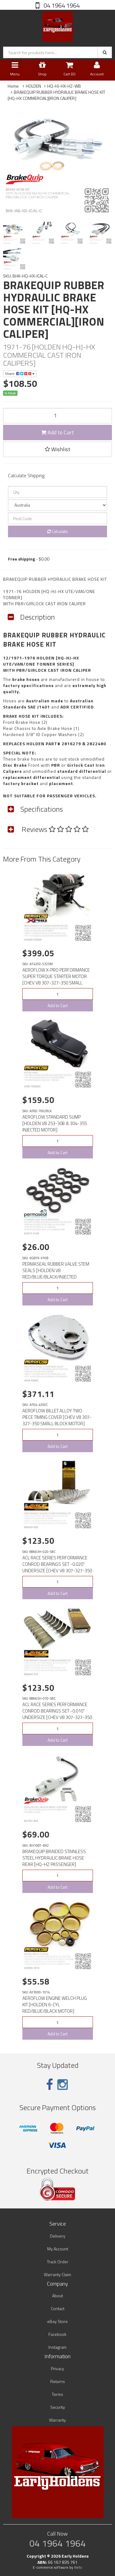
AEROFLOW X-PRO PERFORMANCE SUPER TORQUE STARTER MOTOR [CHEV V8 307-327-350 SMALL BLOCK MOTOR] (56, 979)
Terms (57, 2394)
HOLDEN (33, 86)
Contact (57, 2308)
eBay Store (57, 2321)
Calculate (57, 531)
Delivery (57, 2236)
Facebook (57, 2334)
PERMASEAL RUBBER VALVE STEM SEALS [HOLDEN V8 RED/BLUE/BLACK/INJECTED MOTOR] (55, 1273)
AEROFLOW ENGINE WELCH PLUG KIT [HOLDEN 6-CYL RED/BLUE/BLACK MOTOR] (54, 2005)
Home (13, 86)
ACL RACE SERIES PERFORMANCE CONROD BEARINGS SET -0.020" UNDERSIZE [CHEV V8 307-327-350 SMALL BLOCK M (57, 1567)
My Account (57, 2249)
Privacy (57, 2368)
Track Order (57, 2261)
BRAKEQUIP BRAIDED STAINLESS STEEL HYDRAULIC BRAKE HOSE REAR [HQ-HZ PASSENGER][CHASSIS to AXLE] (54, 1861)
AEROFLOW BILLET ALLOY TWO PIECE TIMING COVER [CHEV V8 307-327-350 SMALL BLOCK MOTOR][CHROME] (57, 1420)
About (57, 2295)
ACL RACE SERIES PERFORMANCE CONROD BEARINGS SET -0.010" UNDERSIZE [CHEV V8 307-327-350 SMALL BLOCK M (57, 1714)
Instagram (57, 2347)
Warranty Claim (57, 2274)
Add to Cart (57, 432)
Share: (20, 373)
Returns (57, 2381)
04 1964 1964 (61, 5)
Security (57, 2407)
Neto (78, 2567)
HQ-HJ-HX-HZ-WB (64, 86)
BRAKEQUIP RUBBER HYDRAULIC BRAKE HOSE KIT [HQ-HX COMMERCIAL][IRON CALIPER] (56, 95)
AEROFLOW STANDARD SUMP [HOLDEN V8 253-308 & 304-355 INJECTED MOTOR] (54, 1123)
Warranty (57, 2420)
